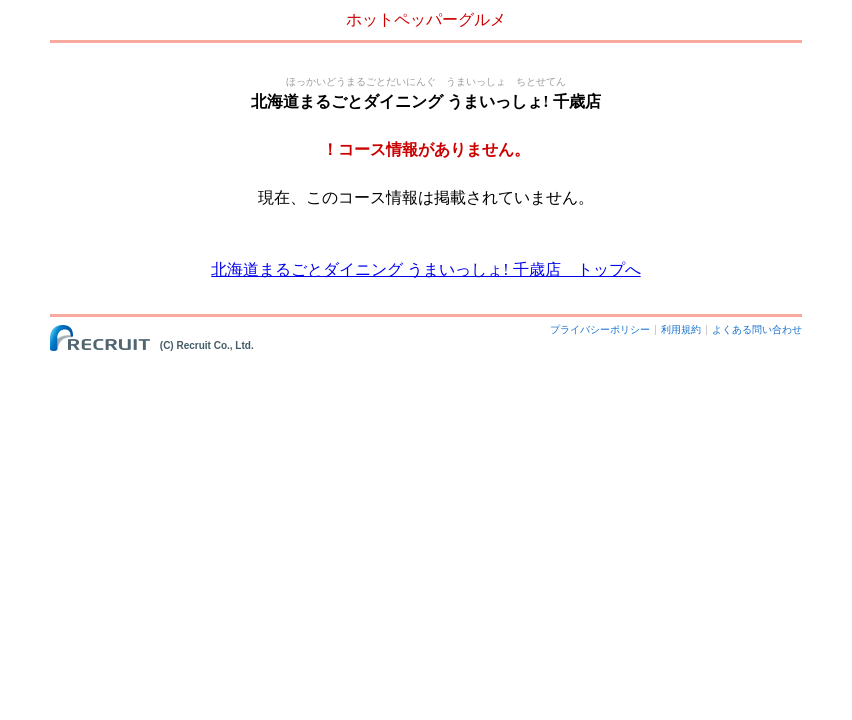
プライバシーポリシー (600, 329)
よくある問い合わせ (757, 329)
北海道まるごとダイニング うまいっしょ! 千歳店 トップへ (425, 269)
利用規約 (681, 329)
